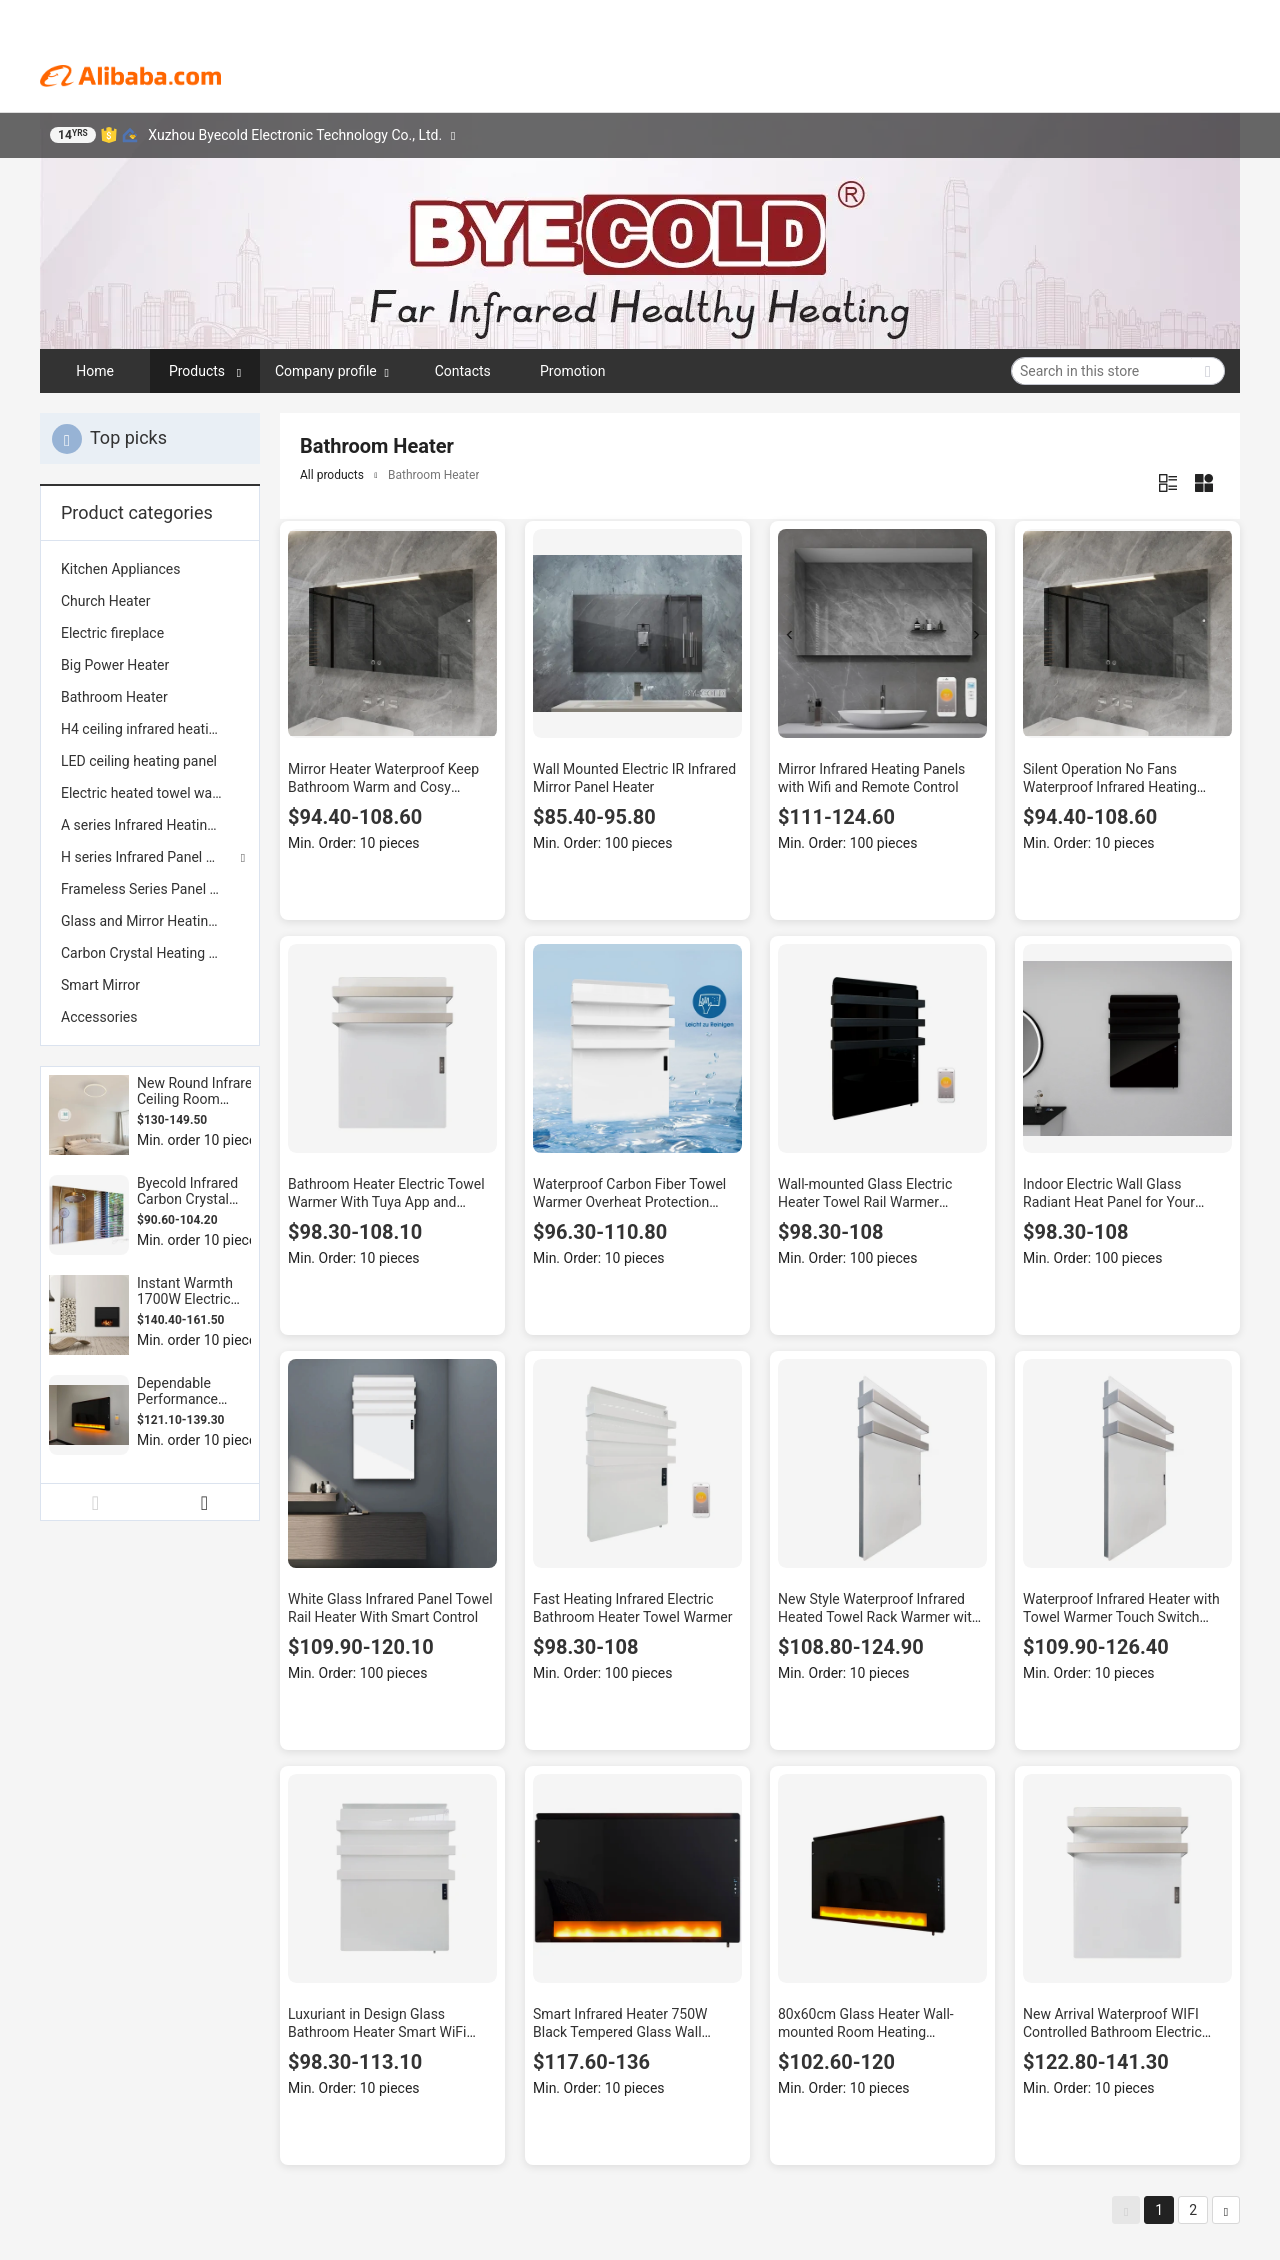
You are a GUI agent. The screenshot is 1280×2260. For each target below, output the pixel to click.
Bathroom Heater (114, 697)
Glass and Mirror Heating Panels (150, 921)
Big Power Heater (115, 665)
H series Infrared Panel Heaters (150, 857)
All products (332, 475)
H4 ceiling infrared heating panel (150, 729)
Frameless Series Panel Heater (150, 889)
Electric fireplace (112, 633)
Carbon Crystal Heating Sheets (150, 953)
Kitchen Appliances (120, 569)
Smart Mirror (100, 985)
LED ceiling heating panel (139, 761)
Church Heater (105, 601)
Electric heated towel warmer (150, 793)
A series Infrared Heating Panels (150, 825)
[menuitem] (150, 569)
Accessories (99, 1017)
